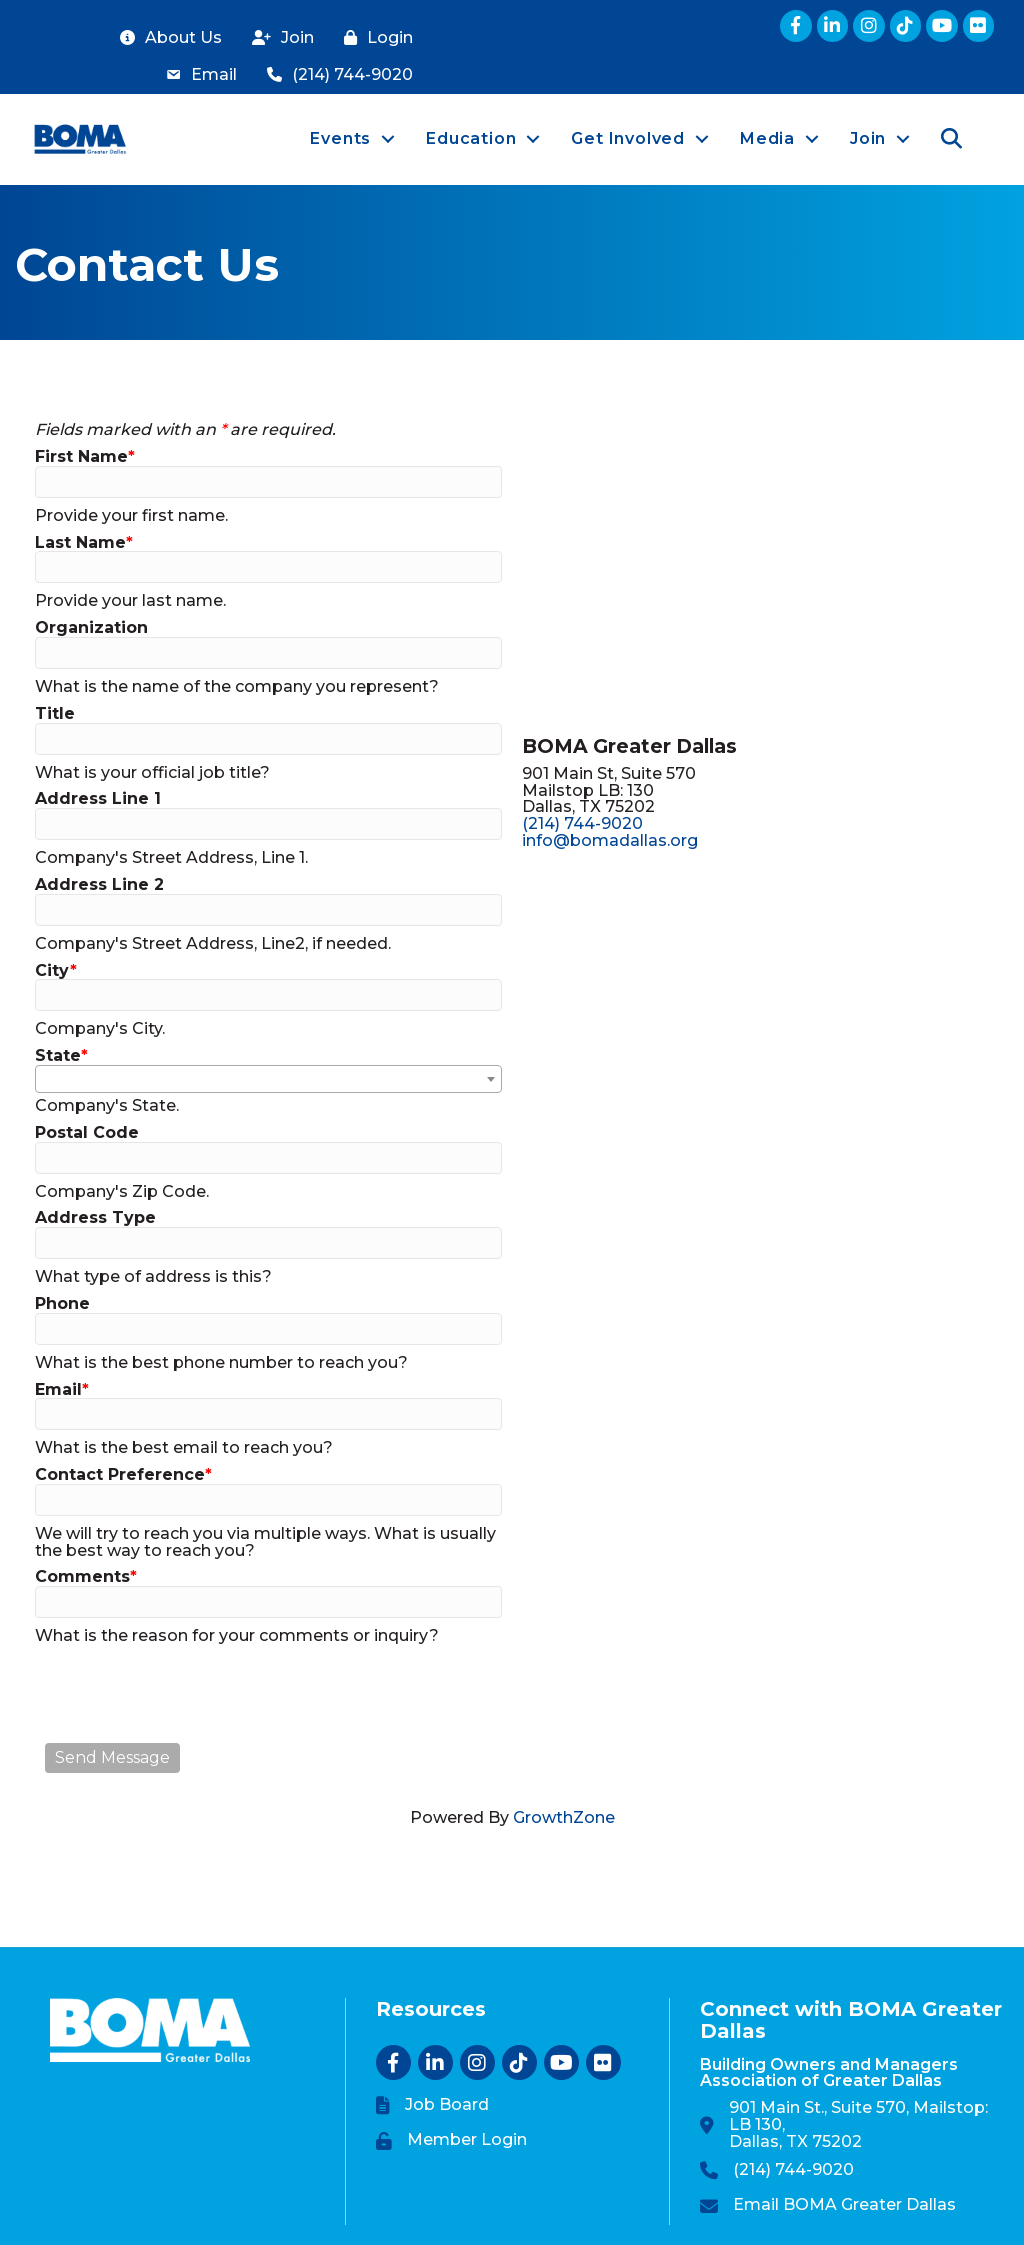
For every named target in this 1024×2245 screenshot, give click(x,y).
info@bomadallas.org (610, 840)
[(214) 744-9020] (335, 75)
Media (765, 138)
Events (338, 138)
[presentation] (197, 1694)
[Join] (278, 38)
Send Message (112, 1757)
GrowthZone (564, 1817)
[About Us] (166, 38)
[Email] (196, 75)
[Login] (373, 38)
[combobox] (268, 1079)
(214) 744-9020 (582, 823)
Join (866, 138)
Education (469, 138)
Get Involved (626, 138)
